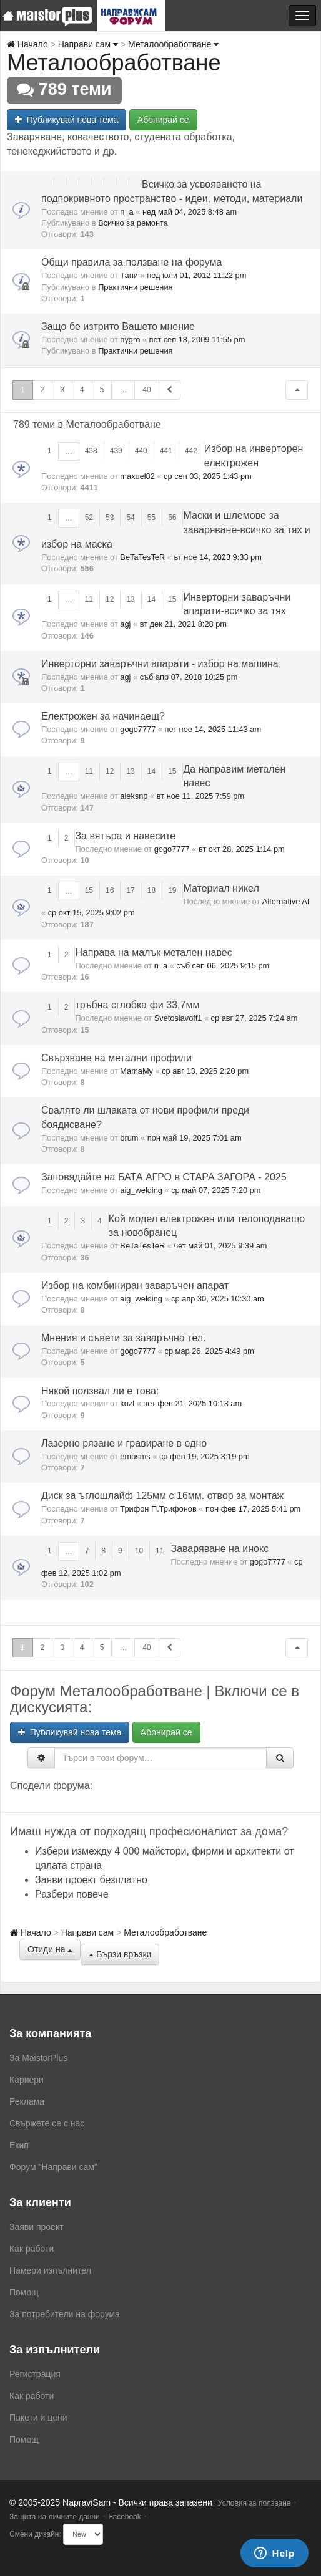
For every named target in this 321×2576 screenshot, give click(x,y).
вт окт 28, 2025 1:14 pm (242, 849)
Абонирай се (163, 120)
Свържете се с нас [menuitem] (46, 2123)
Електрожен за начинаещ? (103, 716)
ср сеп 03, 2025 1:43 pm (208, 476)
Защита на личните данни (54, 2516)
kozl (127, 1403)
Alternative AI (285, 901)
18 (151, 890)
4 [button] (82, 389)
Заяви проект (36, 2227)
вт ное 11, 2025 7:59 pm (200, 796)
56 (172, 517)
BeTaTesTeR (142, 557)
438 (91, 450)
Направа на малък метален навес (153, 952)
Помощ (24, 2292)
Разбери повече (72, 1894)
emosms (135, 1456)
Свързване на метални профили (116, 1058)
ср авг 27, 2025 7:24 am (254, 1018)
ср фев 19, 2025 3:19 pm (204, 1456)
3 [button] (62, 389)
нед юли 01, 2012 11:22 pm (196, 275)
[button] (296, 390)
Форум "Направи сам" (53, 2167)
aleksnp (133, 796)
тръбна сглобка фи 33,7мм (137, 1005)
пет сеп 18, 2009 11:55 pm (197, 339)
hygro (130, 339)
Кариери (26, 2080)
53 (110, 517)
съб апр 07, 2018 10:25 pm (189, 677)
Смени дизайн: (35, 2534)
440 (141, 450)
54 (130, 517)
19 (172, 890)
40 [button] (146, 389)
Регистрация (35, 2374)
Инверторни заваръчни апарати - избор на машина (160, 663)
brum (129, 1137)
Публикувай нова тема (66, 120)
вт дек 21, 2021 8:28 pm (183, 624)
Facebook (124, 2516)
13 (130, 599)
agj (125, 624)
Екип (19, 2145)
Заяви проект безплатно (91, 1879)
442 (191, 450)
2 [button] (43, 389)
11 (89, 599)
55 (151, 517)
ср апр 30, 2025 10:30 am (217, 1298)
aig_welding (141, 1190)
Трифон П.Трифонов (158, 1508)
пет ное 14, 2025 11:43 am (213, 729)
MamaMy (136, 1071)
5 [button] (102, 389)
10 (139, 1550)
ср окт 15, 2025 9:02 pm (91, 912)
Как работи (31, 2249)
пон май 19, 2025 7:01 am (194, 1137)
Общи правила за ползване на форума (131, 262)
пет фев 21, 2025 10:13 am (192, 1403)
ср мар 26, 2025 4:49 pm (209, 1351)
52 (89, 517)
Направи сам (88, 44)
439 (116, 450)
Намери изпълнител (50, 2270)
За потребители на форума (64, 2314)
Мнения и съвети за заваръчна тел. (123, 1338)
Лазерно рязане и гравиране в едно (124, 1443)
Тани (129, 275)
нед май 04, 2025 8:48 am (189, 211)
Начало (27, 44)
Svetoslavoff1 (178, 1018)
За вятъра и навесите (125, 836)
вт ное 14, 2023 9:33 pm (217, 557)
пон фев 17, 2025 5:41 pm (252, 1508)
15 (172, 599)
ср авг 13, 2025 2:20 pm (205, 1071)
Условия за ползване (254, 2503)
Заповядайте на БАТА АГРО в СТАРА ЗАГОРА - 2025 (164, 1177)
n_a (126, 211)
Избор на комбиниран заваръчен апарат (135, 1285)
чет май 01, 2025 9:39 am (220, 1245)
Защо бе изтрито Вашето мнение (118, 326)
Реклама (26, 2101)
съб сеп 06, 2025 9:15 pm (222, 965)
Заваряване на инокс (219, 1548)
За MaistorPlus (38, 2058)
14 (151, 599)
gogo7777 (138, 729)
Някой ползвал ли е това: (100, 1391)
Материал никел (221, 888)
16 (110, 890)
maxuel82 (137, 476)
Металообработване (173, 44)
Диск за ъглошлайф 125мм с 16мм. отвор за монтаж (162, 1495)
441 (166, 450)
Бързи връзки (120, 1954)
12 (110, 599)
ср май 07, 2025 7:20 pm (215, 1190)
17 (130, 890)
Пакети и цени (38, 2418)
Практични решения (135, 287)
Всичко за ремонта (133, 223)
